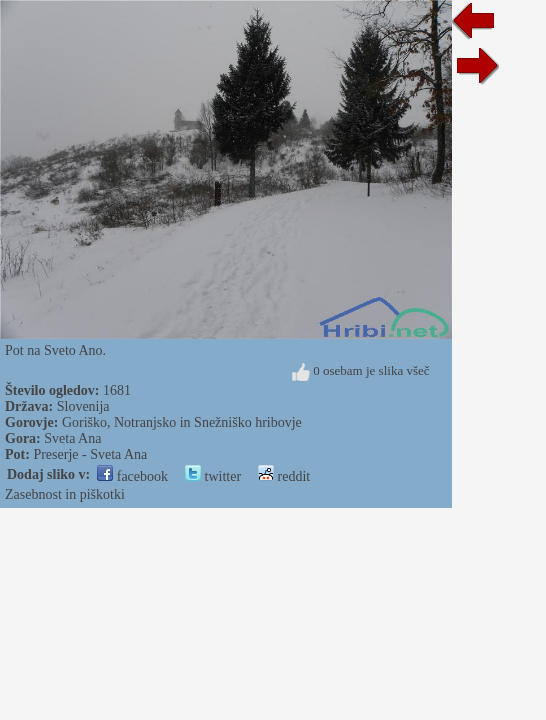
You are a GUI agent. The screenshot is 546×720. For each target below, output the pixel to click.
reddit (284, 476)
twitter (213, 476)
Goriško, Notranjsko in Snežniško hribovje (182, 422)
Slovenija (83, 406)
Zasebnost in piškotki (65, 494)
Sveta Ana (72, 438)
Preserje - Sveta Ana (90, 454)
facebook (132, 476)
